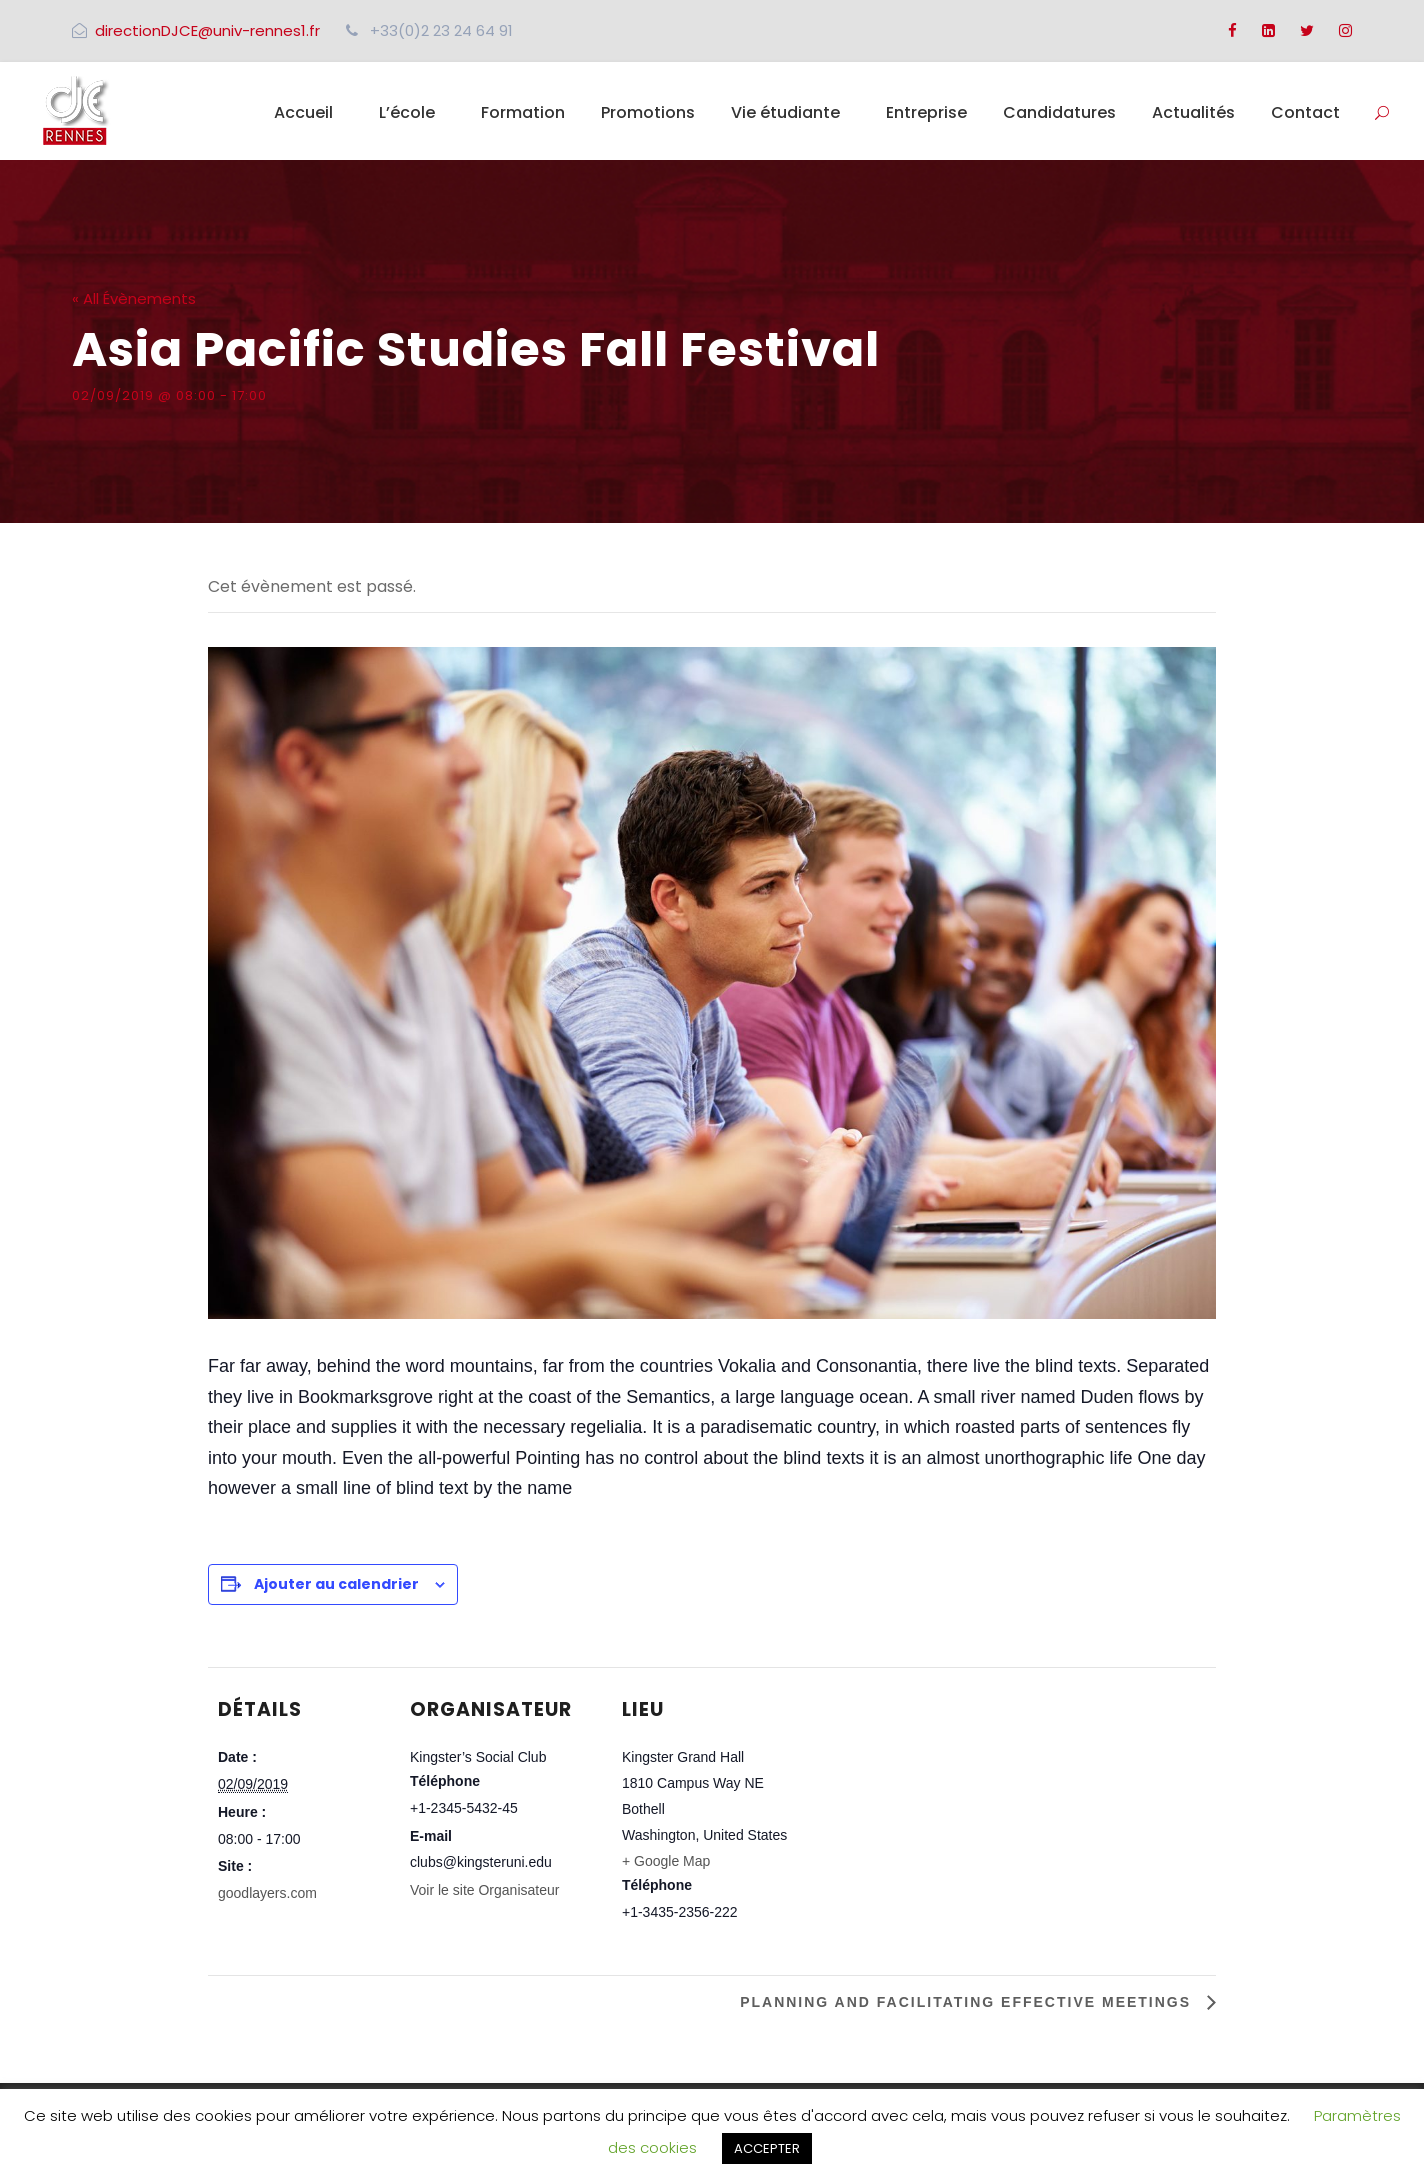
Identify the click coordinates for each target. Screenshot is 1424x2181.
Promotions (648, 112)
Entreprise (926, 112)
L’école (407, 112)
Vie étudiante (785, 112)
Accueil (303, 112)
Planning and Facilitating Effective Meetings (968, 2002)
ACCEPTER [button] (767, 2148)
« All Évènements (134, 298)
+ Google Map (666, 1861)
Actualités (1193, 112)
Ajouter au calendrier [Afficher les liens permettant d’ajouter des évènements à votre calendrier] (336, 1584)
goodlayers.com (267, 1893)
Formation (523, 112)
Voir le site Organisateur (484, 1890)
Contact (1305, 112)
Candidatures (1059, 112)
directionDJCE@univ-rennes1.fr (207, 30)
